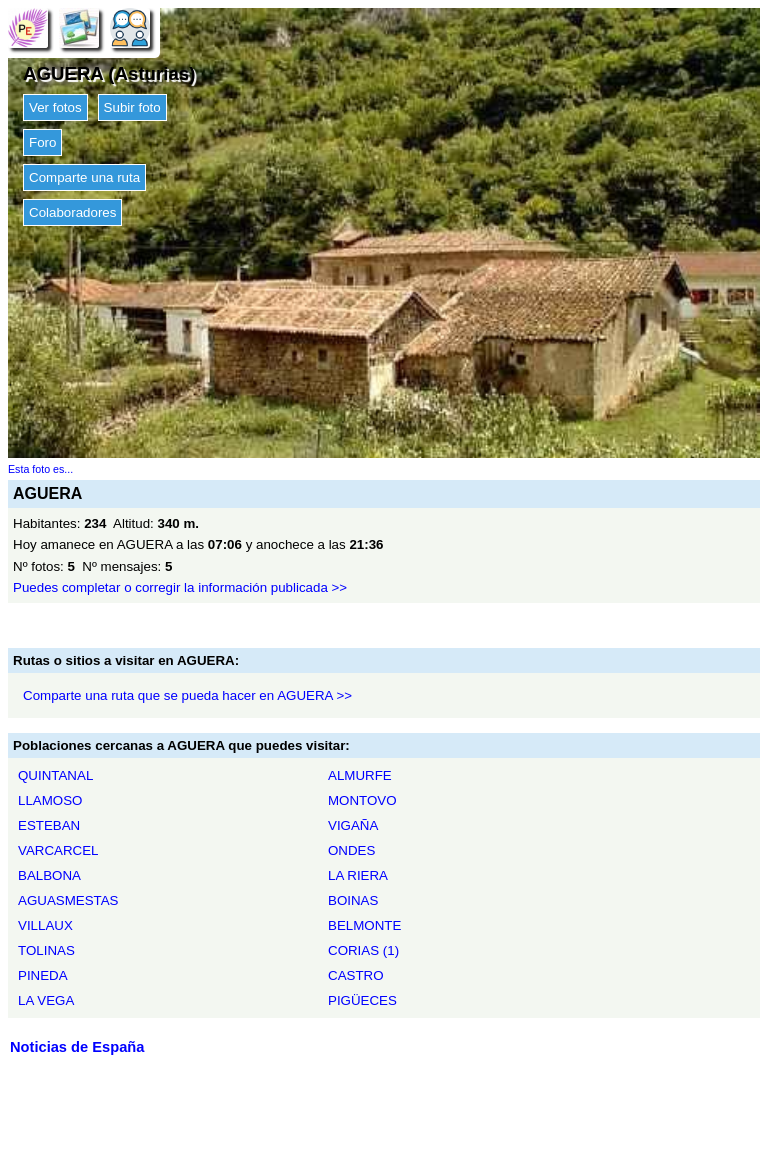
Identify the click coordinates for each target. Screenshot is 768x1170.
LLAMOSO (50, 800)
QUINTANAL (55, 775)
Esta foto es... (40, 469)
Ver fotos (55, 107)
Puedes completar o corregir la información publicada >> (180, 587)
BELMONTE (364, 925)
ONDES (351, 850)
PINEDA (43, 975)
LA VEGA (46, 1000)
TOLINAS (46, 950)
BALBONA (49, 875)
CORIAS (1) (363, 950)
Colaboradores (72, 212)
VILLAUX (45, 925)
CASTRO (356, 975)
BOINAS (353, 900)
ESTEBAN (49, 825)
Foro (42, 142)
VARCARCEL (58, 850)
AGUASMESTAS (68, 900)
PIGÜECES (362, 1000)
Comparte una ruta (84, 177)
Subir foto (132, 107)
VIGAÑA (353, 825)
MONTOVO (362, 800)
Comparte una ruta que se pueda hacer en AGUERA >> (187, 695)
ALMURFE (360, 775)
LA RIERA (358, 875)
